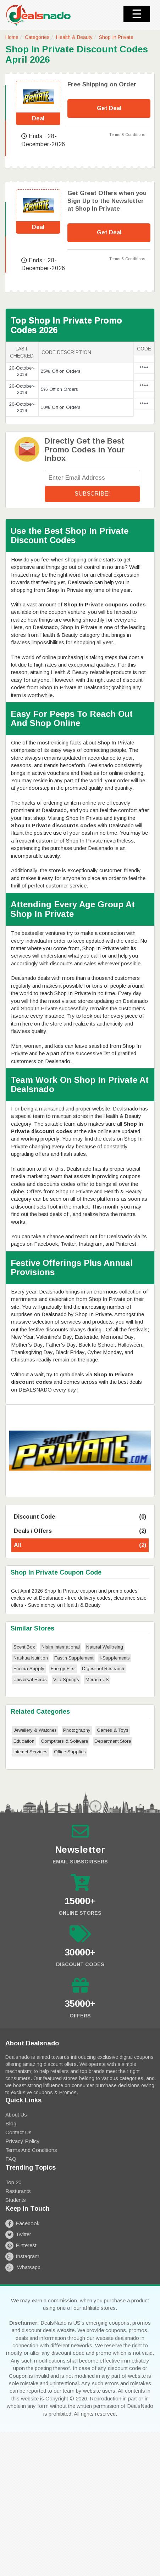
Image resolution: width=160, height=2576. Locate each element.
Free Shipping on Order (101, 84)
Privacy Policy (22, 2141)
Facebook (22, 2223)
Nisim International (61, 1647)
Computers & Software (64, 1741)
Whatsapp (22, 2267)
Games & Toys (112, 1730)
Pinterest (21, 2245)
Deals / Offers (80, 1531)
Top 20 (13, 2182)
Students (15, 2200)
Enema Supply (28, 1668)
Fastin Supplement (73, 1658)
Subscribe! (92, 494)
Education (23, 1741)
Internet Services (30, 1751)
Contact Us (18, 2132)
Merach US (97, 1679)
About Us (16, 2115)
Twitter (18, 2234)
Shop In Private (116, 37)
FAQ (10, 2159)
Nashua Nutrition (30, 1658)
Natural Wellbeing (104, 1647)
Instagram (22, 2256)
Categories (37, 37)
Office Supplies (70, 1751)
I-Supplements (115, 1658)
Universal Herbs (30, 1679)
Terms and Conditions (31, 2150)
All (80, 1545)
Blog (10, 2123)
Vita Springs (66, 1679)
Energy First (63, 1668)
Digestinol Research (103, 1668)
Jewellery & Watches (35, 1730)
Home (11, 37)
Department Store (112, 1741)
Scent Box (24, 1647)
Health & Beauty (74, 37)
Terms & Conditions (127, 134)
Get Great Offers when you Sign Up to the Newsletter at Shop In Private (107, 201)
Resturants (18, 2191)
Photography (76, 1730)
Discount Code (80, 1517)
